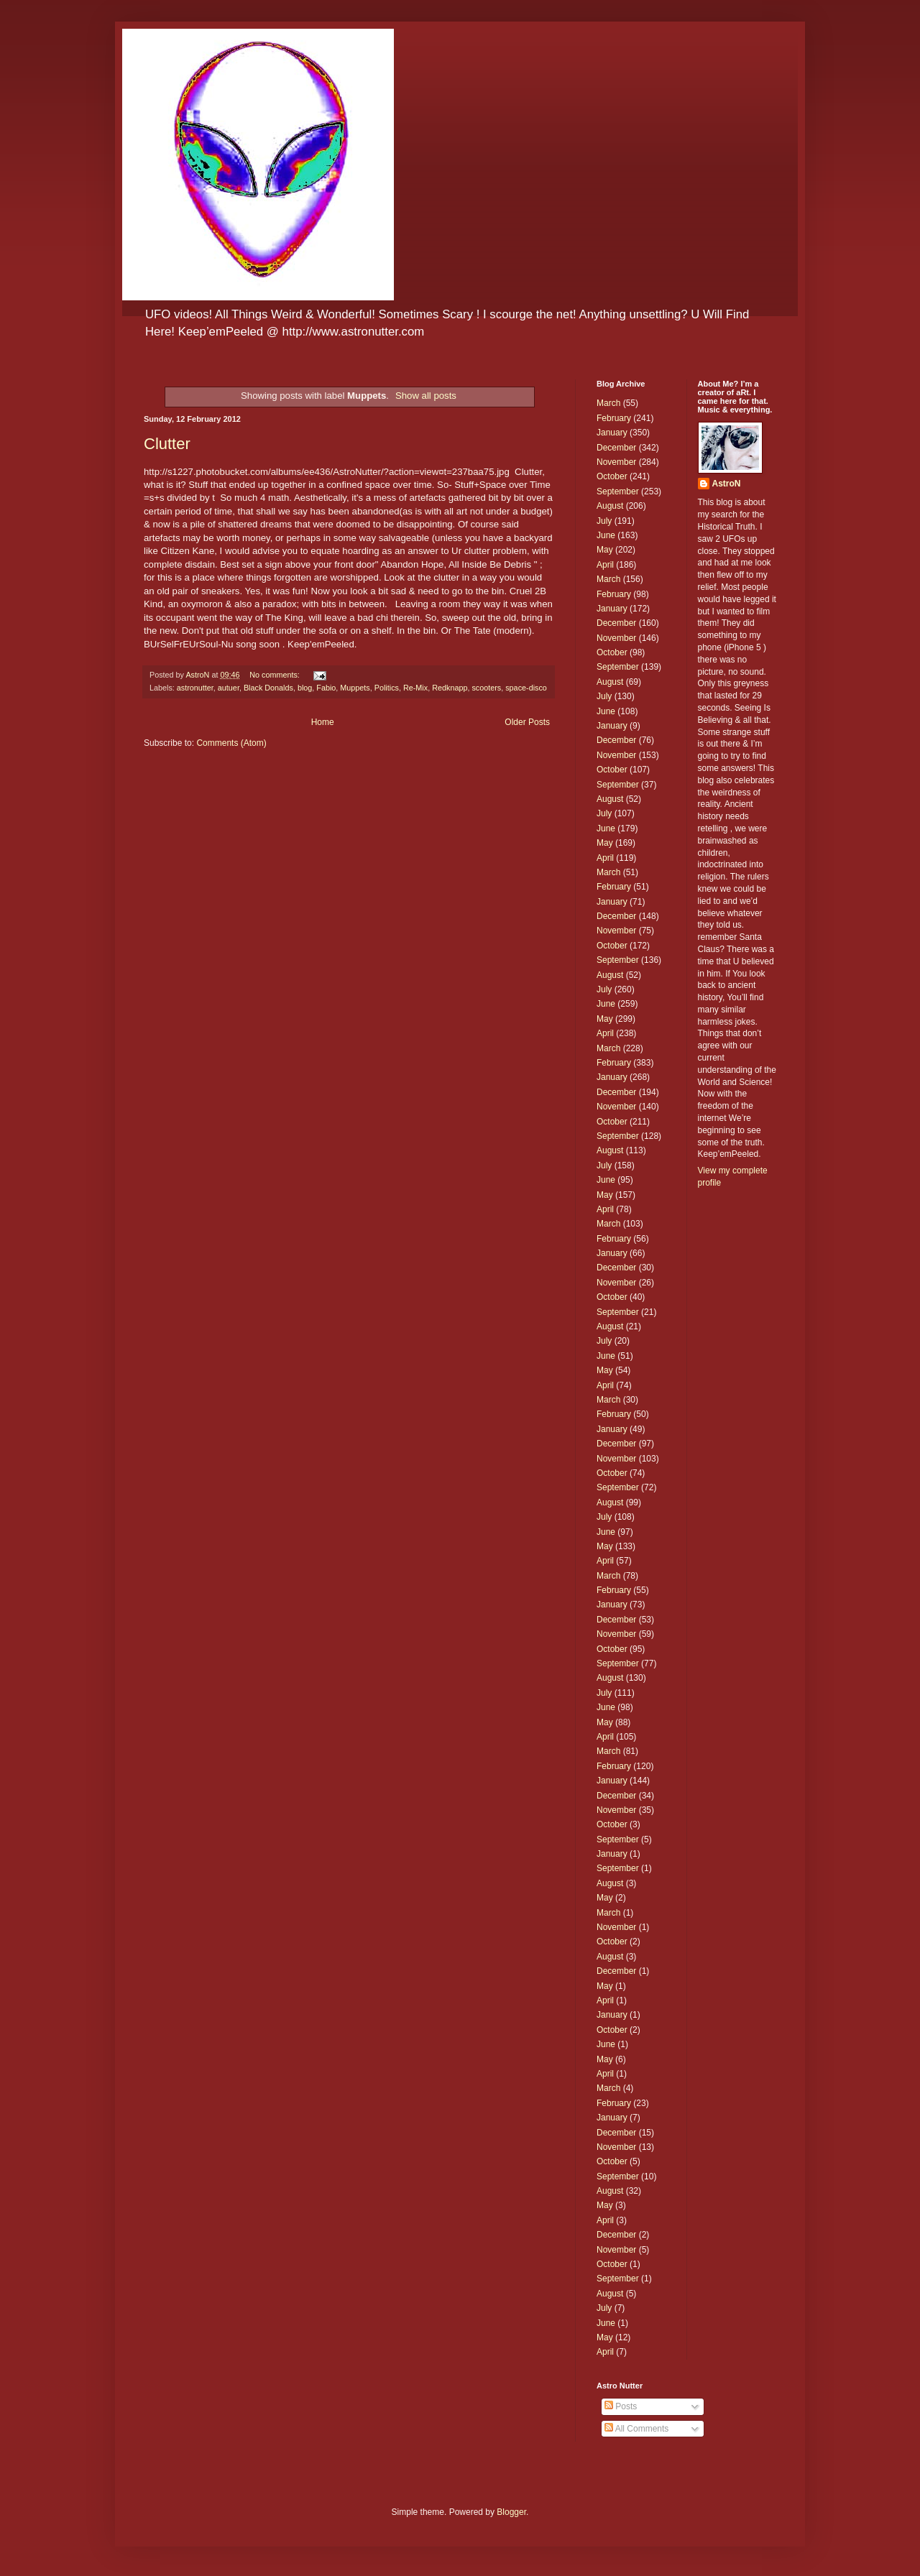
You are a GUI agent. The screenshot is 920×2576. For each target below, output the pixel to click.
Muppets (354, 687)
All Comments (636, 2429)
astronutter (195, 687)
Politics (386, 687)
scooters (486, 687)
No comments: (275, 674)
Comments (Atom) (231, 743)
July (604, 521)
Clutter (167, 444)
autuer (228, 687)
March (608, 403)
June (606, 535)
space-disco (526, 687)
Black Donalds (268, 687)
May (605, 550)
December (616, 448)
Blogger (511, 2512)
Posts (620, 2406)
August (610, 506)
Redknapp (449, 687)
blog (305, 687)
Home (322, 722)
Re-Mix (415, 687)
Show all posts (425, 395)
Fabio (326, 687)
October (612, 476)
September (618, 491)
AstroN (726, 484)
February (614, 418)
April (605, 565)
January (612, 433)
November (616, 462)
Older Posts (527, 722)
